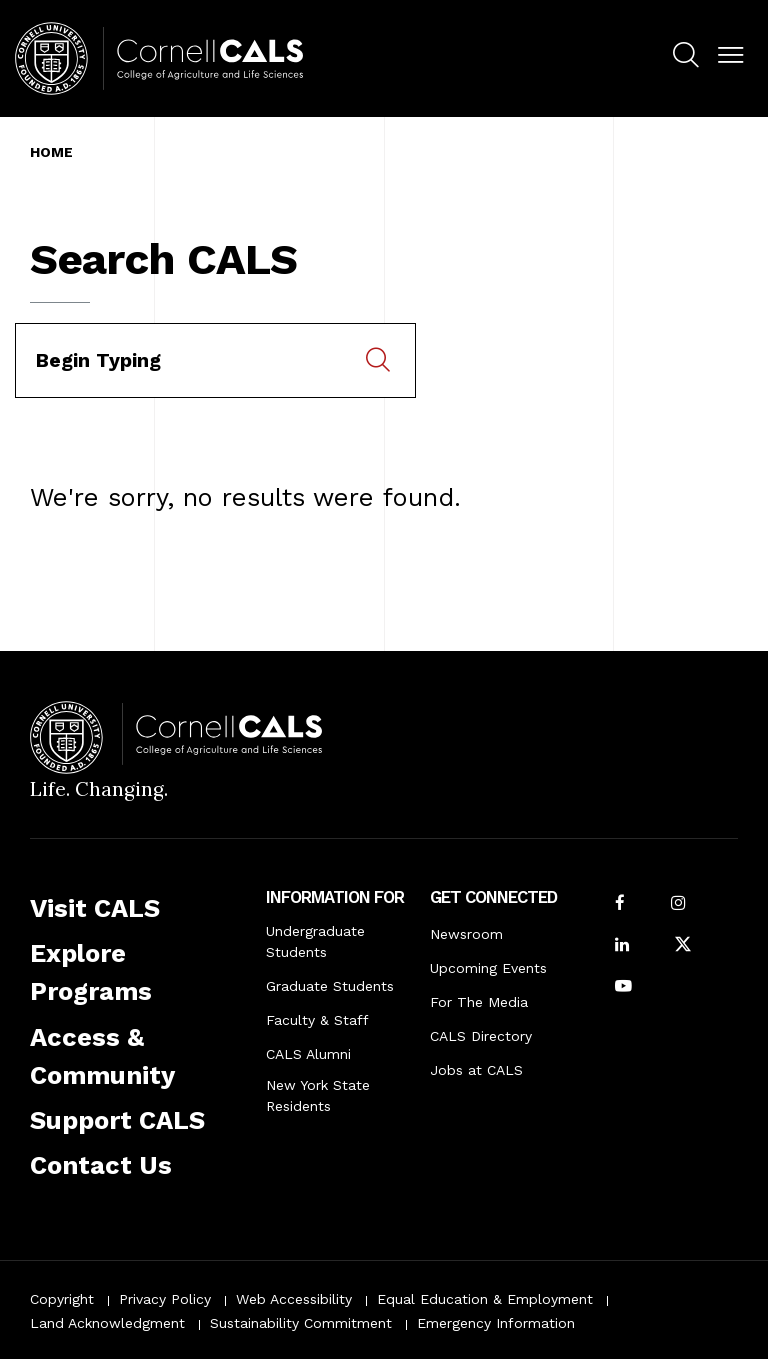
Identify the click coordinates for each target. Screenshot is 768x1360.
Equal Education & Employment (485, 1299)
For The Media (479, 1002)
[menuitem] (685, 58)
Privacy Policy (165, 1299)
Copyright (62, 1299)
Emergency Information (496, 1323)
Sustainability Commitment (301, 1323)
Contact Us (101, 1165)
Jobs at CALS (476, 1070)
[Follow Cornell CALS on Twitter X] (683, 946)
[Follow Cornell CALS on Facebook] (620, 904)
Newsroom (466, 934)
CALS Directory (481, 1036)
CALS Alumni (308, 1054)
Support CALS (117, 1120)
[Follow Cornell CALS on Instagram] (678, 904)
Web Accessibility (294, 1299)
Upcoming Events (488, 968)
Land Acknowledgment (107, 1323)
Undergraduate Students (315, 941)
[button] (730, 55)
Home (51, 152)
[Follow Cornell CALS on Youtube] (623, 987)
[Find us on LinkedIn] (622, 946)
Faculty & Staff (317, 1020)
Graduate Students (330, 986)
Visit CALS (95, 908)
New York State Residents (318, 1095)
